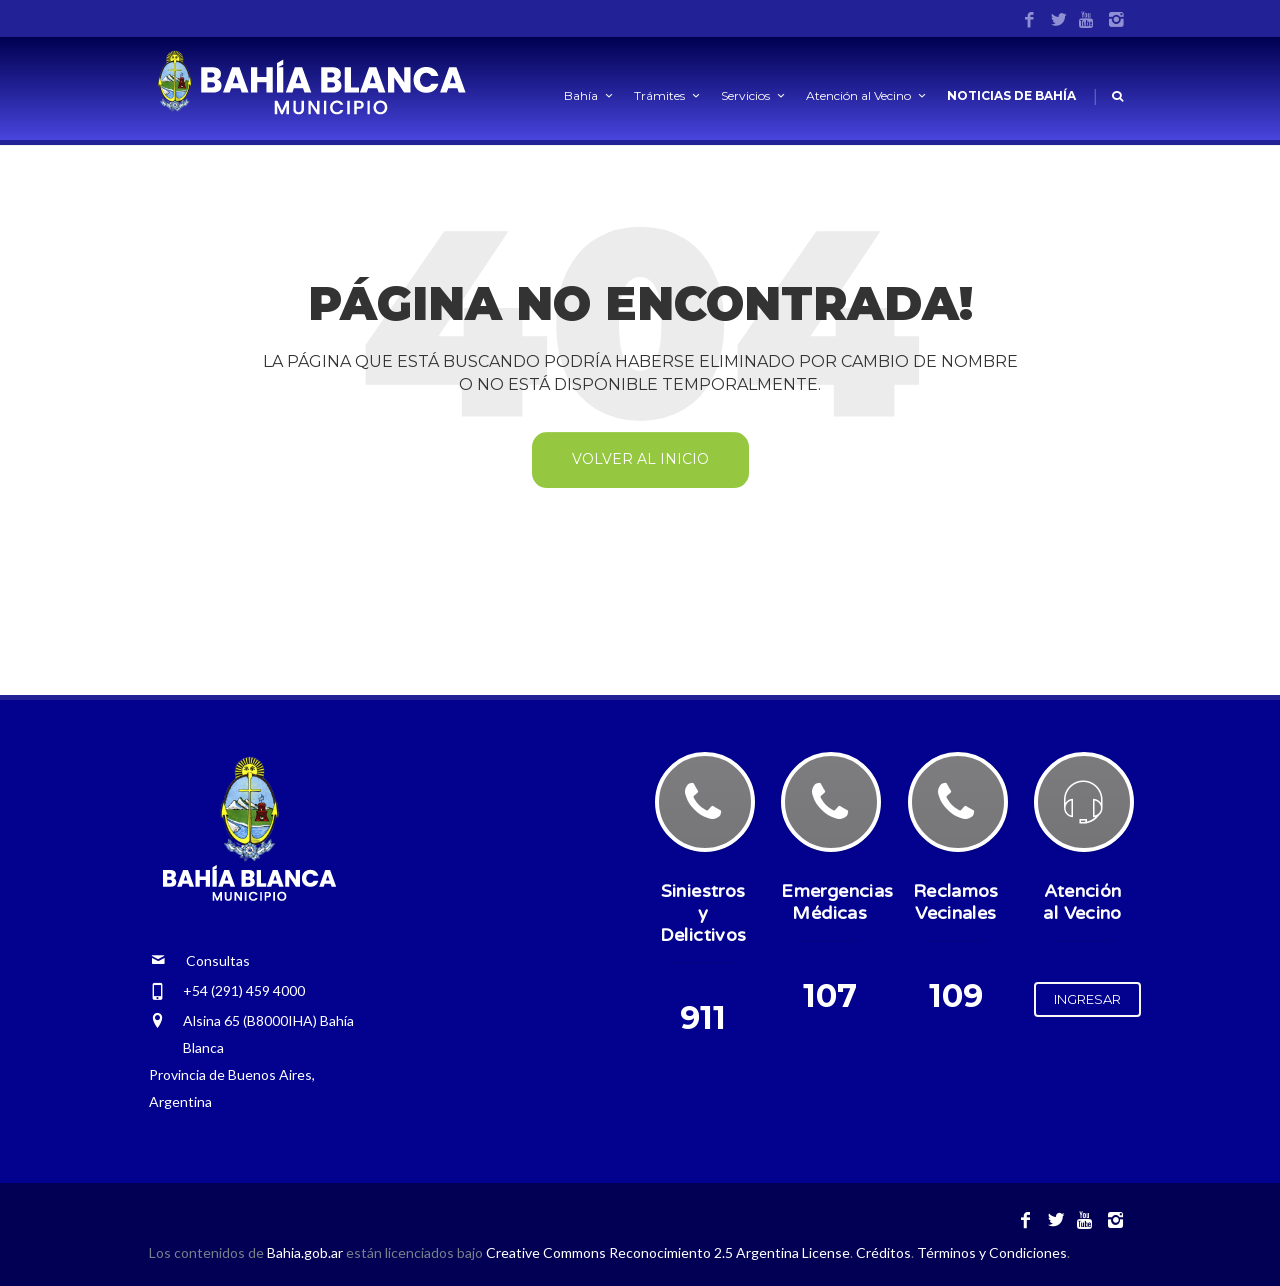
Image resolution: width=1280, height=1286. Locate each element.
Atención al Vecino (867, 95)
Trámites (668, 95)
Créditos (883, 1252)
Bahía (590, 95)
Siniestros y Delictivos (703, 913)
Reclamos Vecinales (956, 902)
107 (830, 995)
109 (956, 995)
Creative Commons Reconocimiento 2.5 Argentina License (668, 1252)
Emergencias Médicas (837, 902)
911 (703, 1017)
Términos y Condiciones (992, 1252)
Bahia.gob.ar (306, 1252)
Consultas (200, 960)
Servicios (754, 95)
